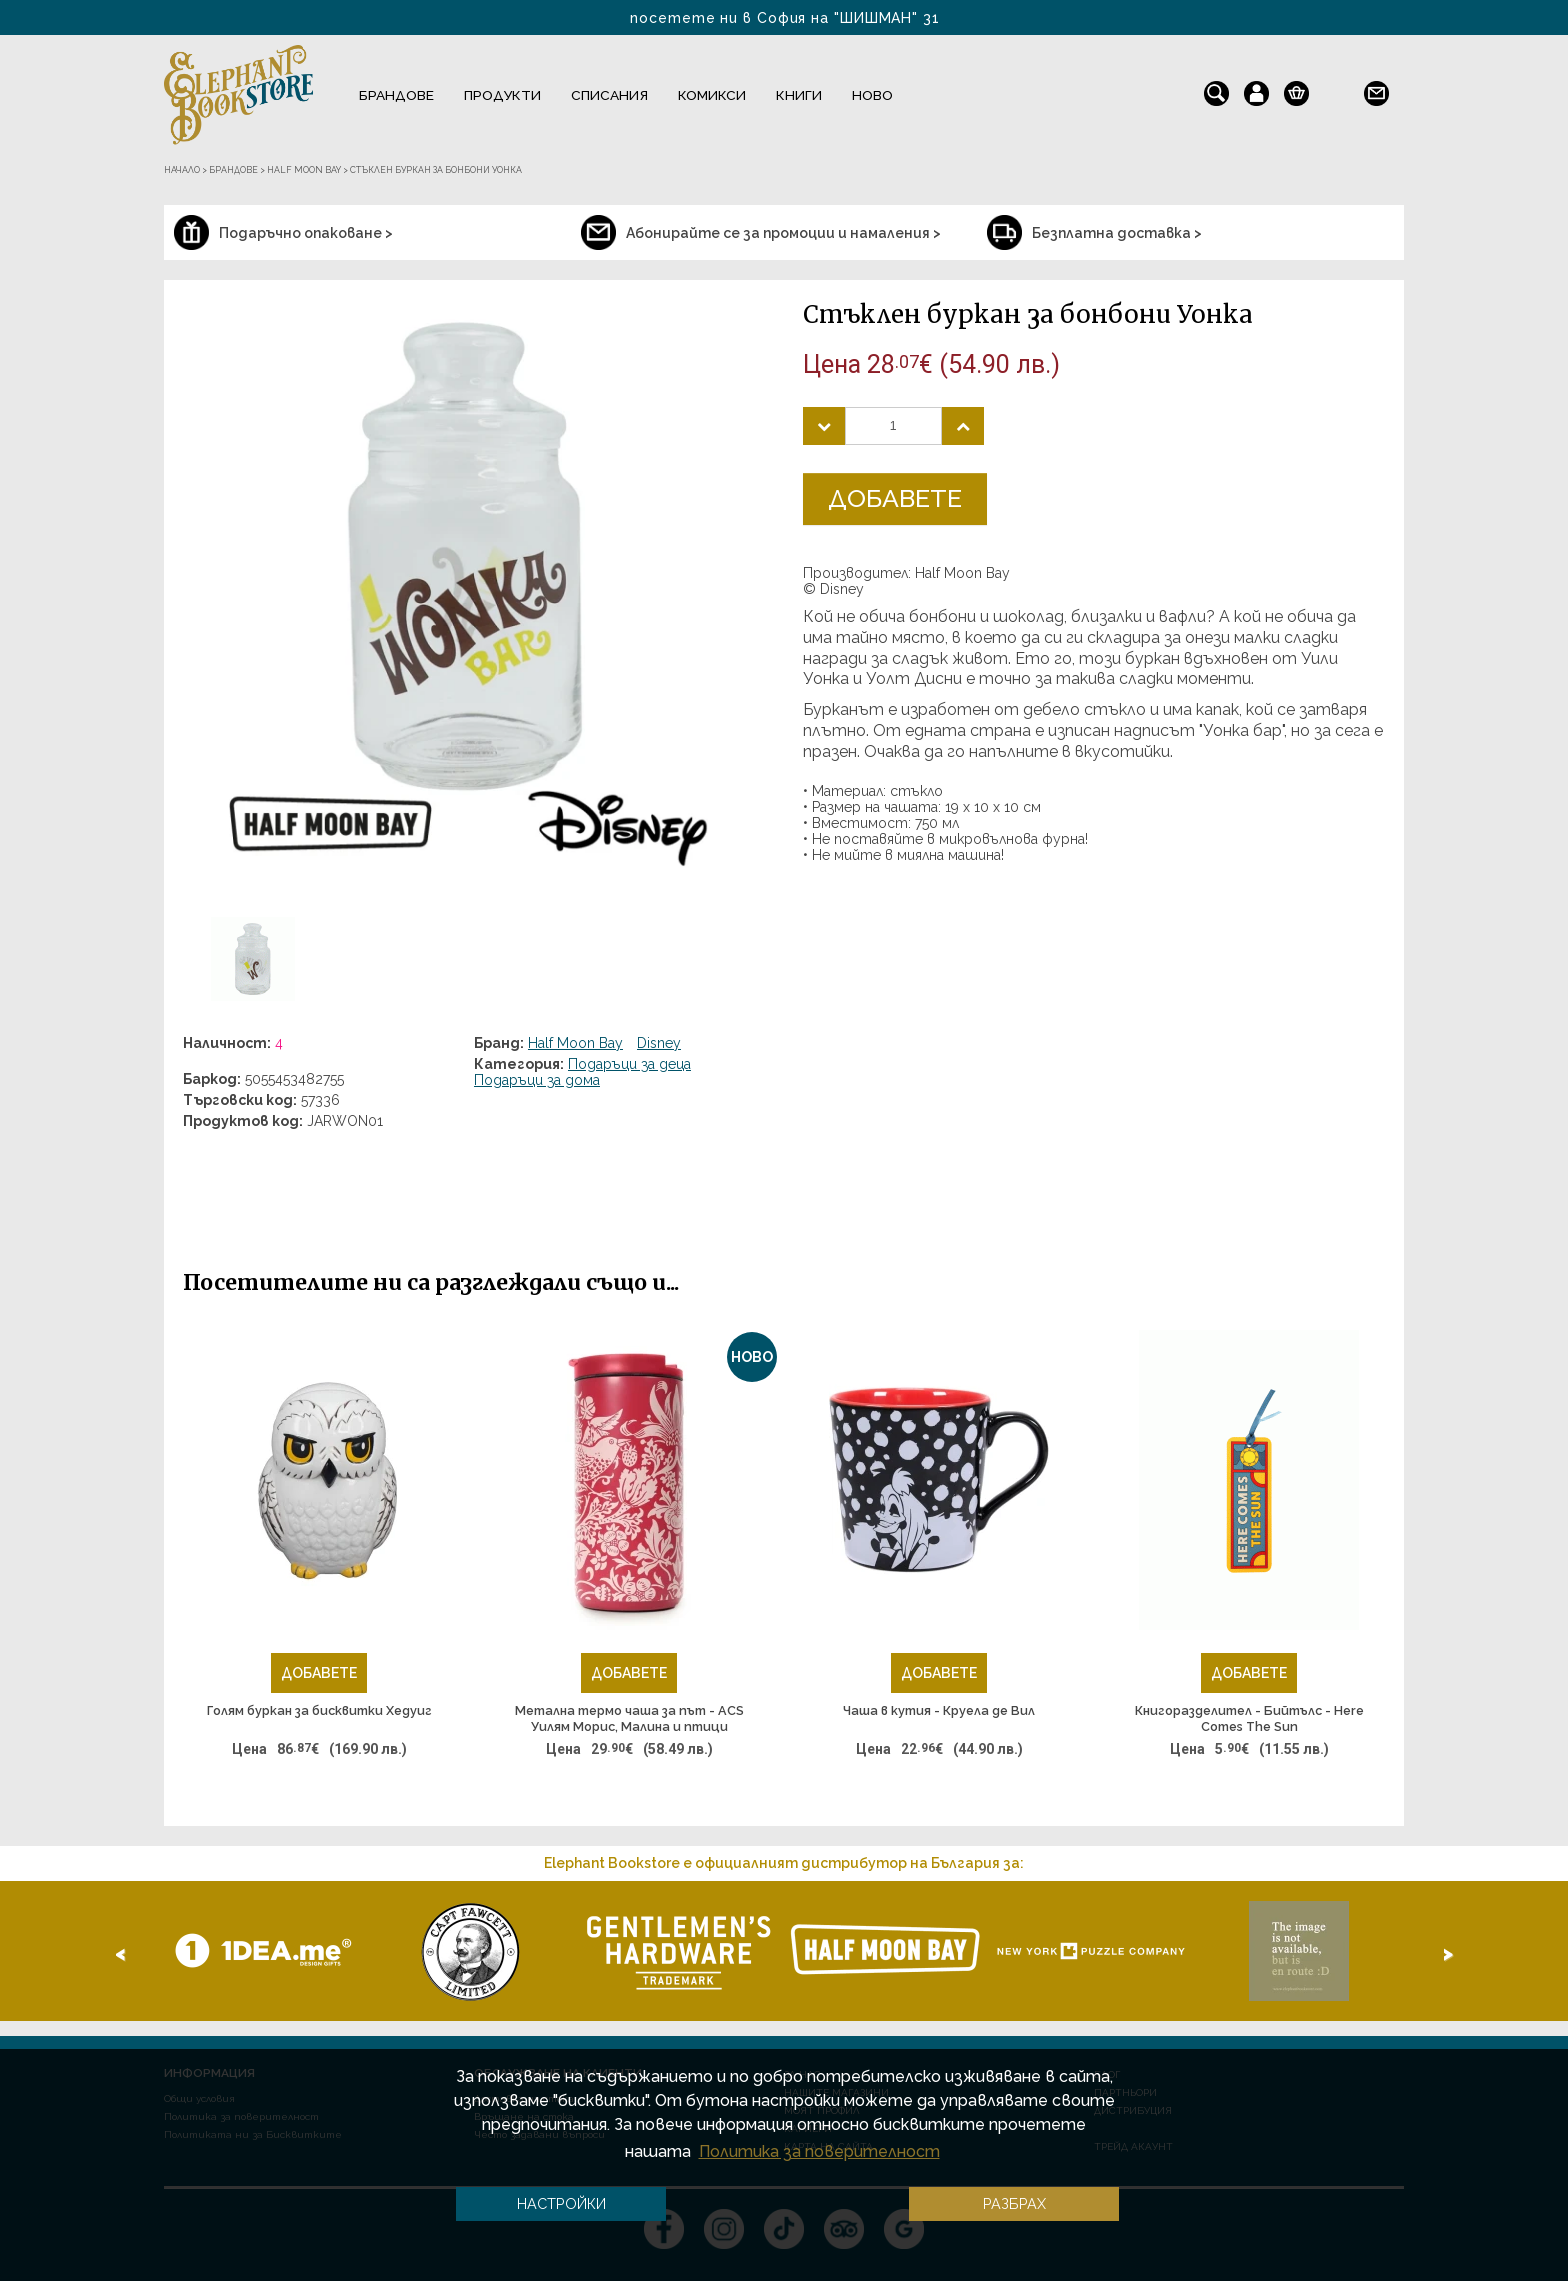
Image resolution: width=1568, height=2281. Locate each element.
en (1336, 89)
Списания (609, 95)
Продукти (502, 95)
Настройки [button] (561, 2203)
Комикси (712, 95)
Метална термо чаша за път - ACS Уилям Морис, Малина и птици (629, 1718)
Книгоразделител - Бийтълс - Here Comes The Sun (1249, 1718)
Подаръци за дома (537, 1080)
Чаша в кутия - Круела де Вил (939, 1710)
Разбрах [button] (1014, 2203)
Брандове (396, 95)
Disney (659, 1043)
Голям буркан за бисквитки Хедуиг (319, 1710)
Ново (872, 95)
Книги (799, 95)
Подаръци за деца (629, 1064)
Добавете (895, 498)
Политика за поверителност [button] (819, 2151)
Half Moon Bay (575, 1043)
